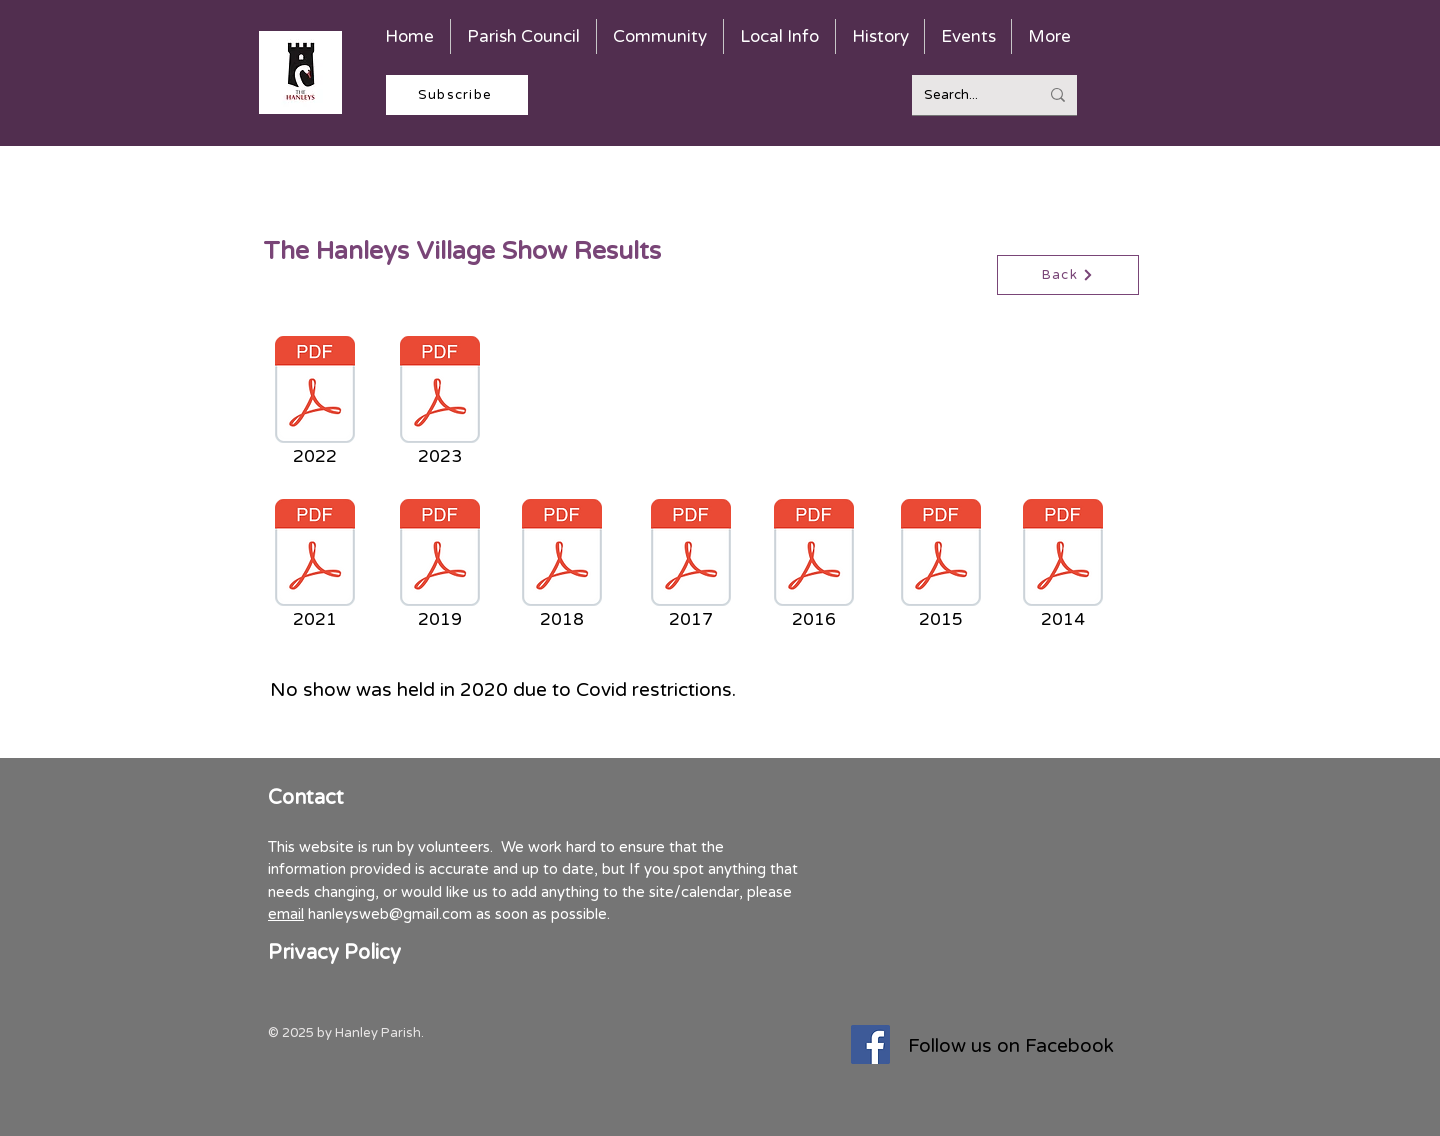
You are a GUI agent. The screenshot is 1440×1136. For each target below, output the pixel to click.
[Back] (1068, 275)
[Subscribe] (457, 95)
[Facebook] (870, 1044)
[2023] (440, 404)
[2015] (941, 567)
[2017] (691, 567)
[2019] (440, 567)
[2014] (1063, 567)
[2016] (814, 567)
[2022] (315, 404)
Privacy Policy (334, 953)
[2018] (562, 567)
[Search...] (966, 95)
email (286, 914)
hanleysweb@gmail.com (390, 914)
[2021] (315, 567)
